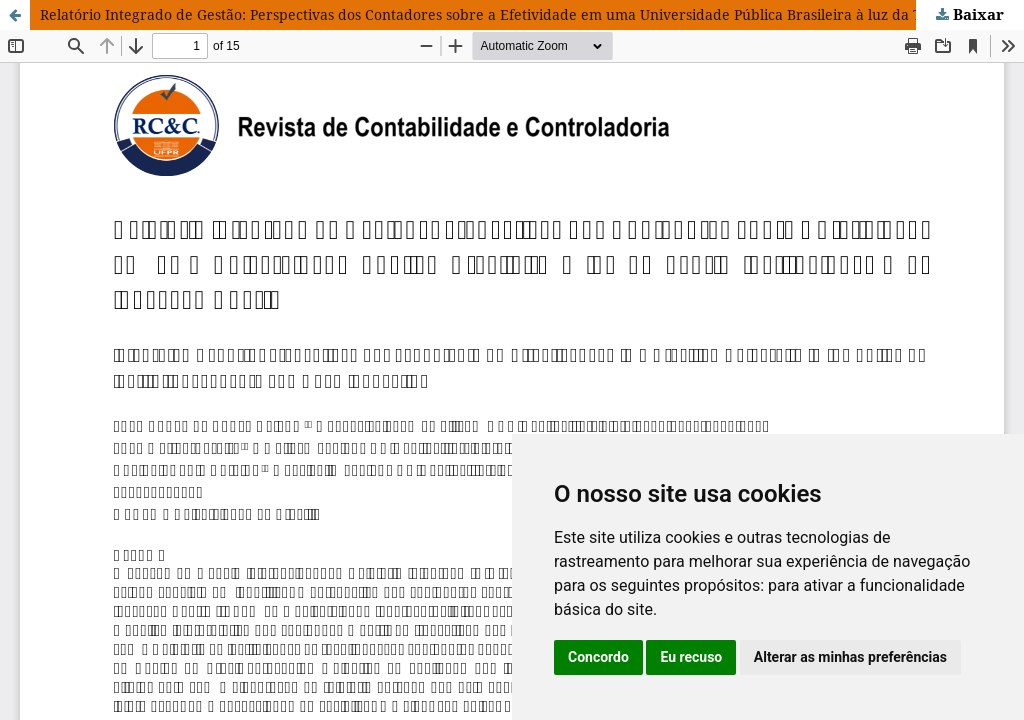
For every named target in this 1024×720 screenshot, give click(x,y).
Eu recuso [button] (691, 657)
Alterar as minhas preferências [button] (850, 657)
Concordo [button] (598, 657)
